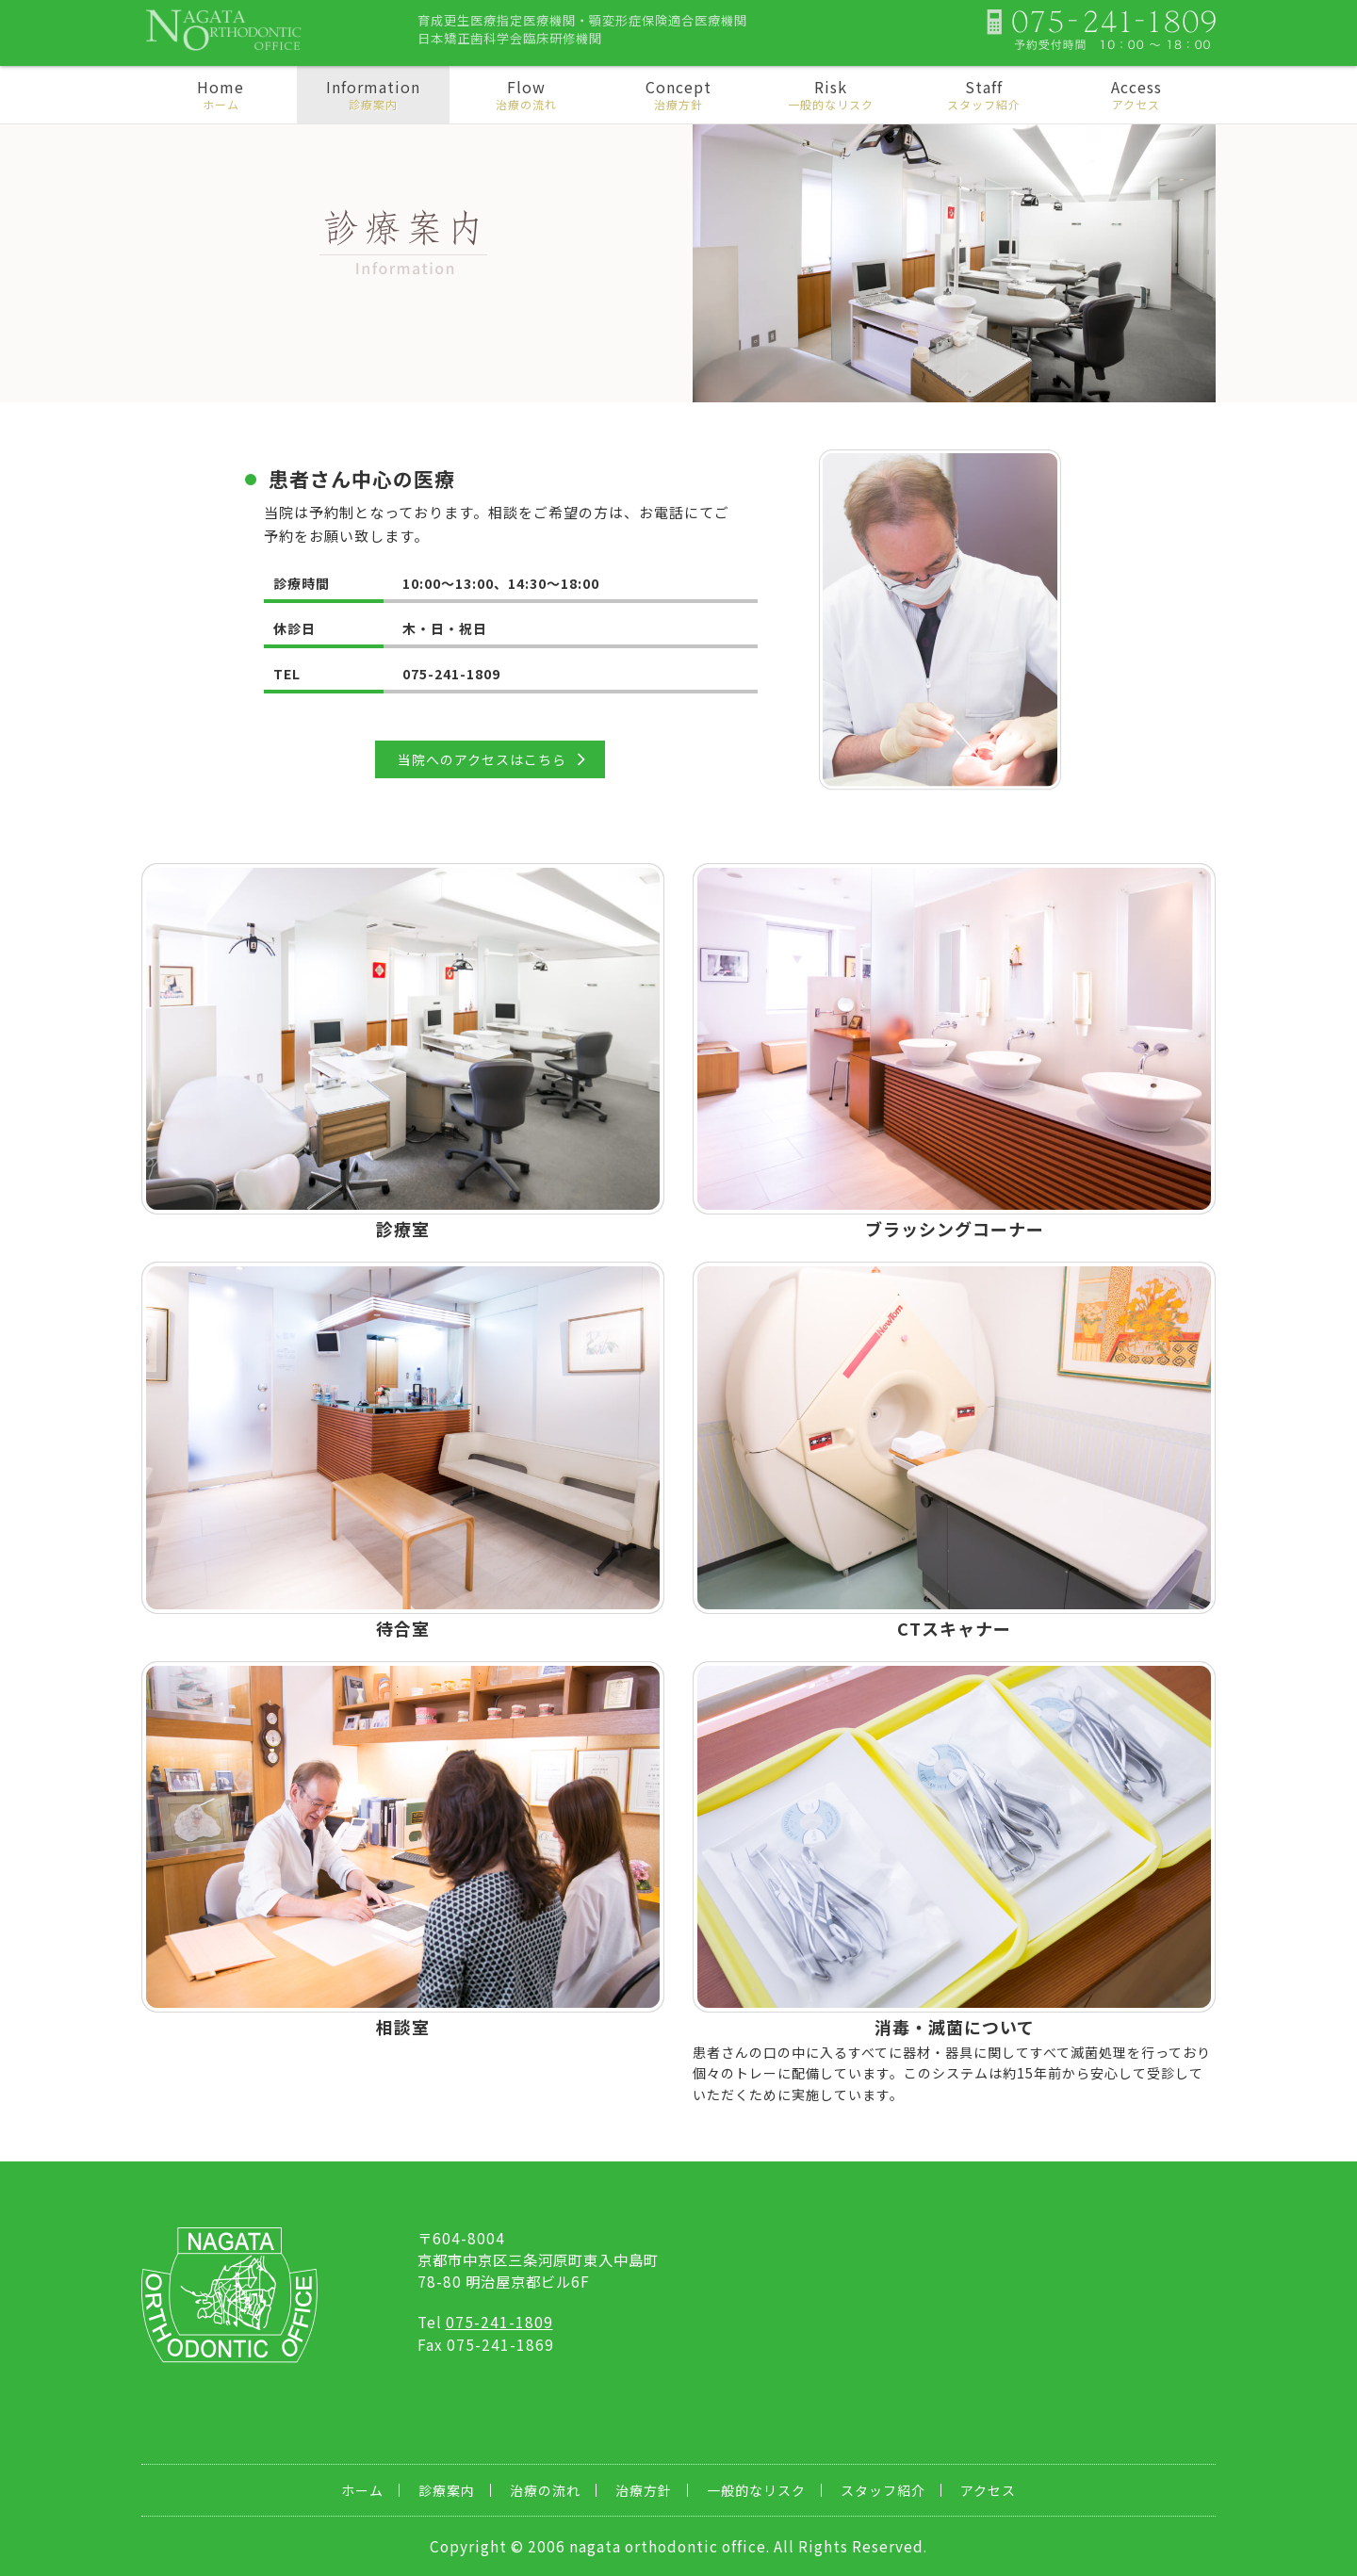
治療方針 (643, 2490)
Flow (526, 93)
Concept (678, 93)
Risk (831, 93)
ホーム (362, 2490)
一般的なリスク (756, 2490)
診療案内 (446, 2490)
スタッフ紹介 (883, 2490)
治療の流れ (545, 2490)
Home (221, 93)
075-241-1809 (499, 2321)
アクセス (988, 2490)
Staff (983, 93)
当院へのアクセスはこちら (482, 759)
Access (1136, 93)
